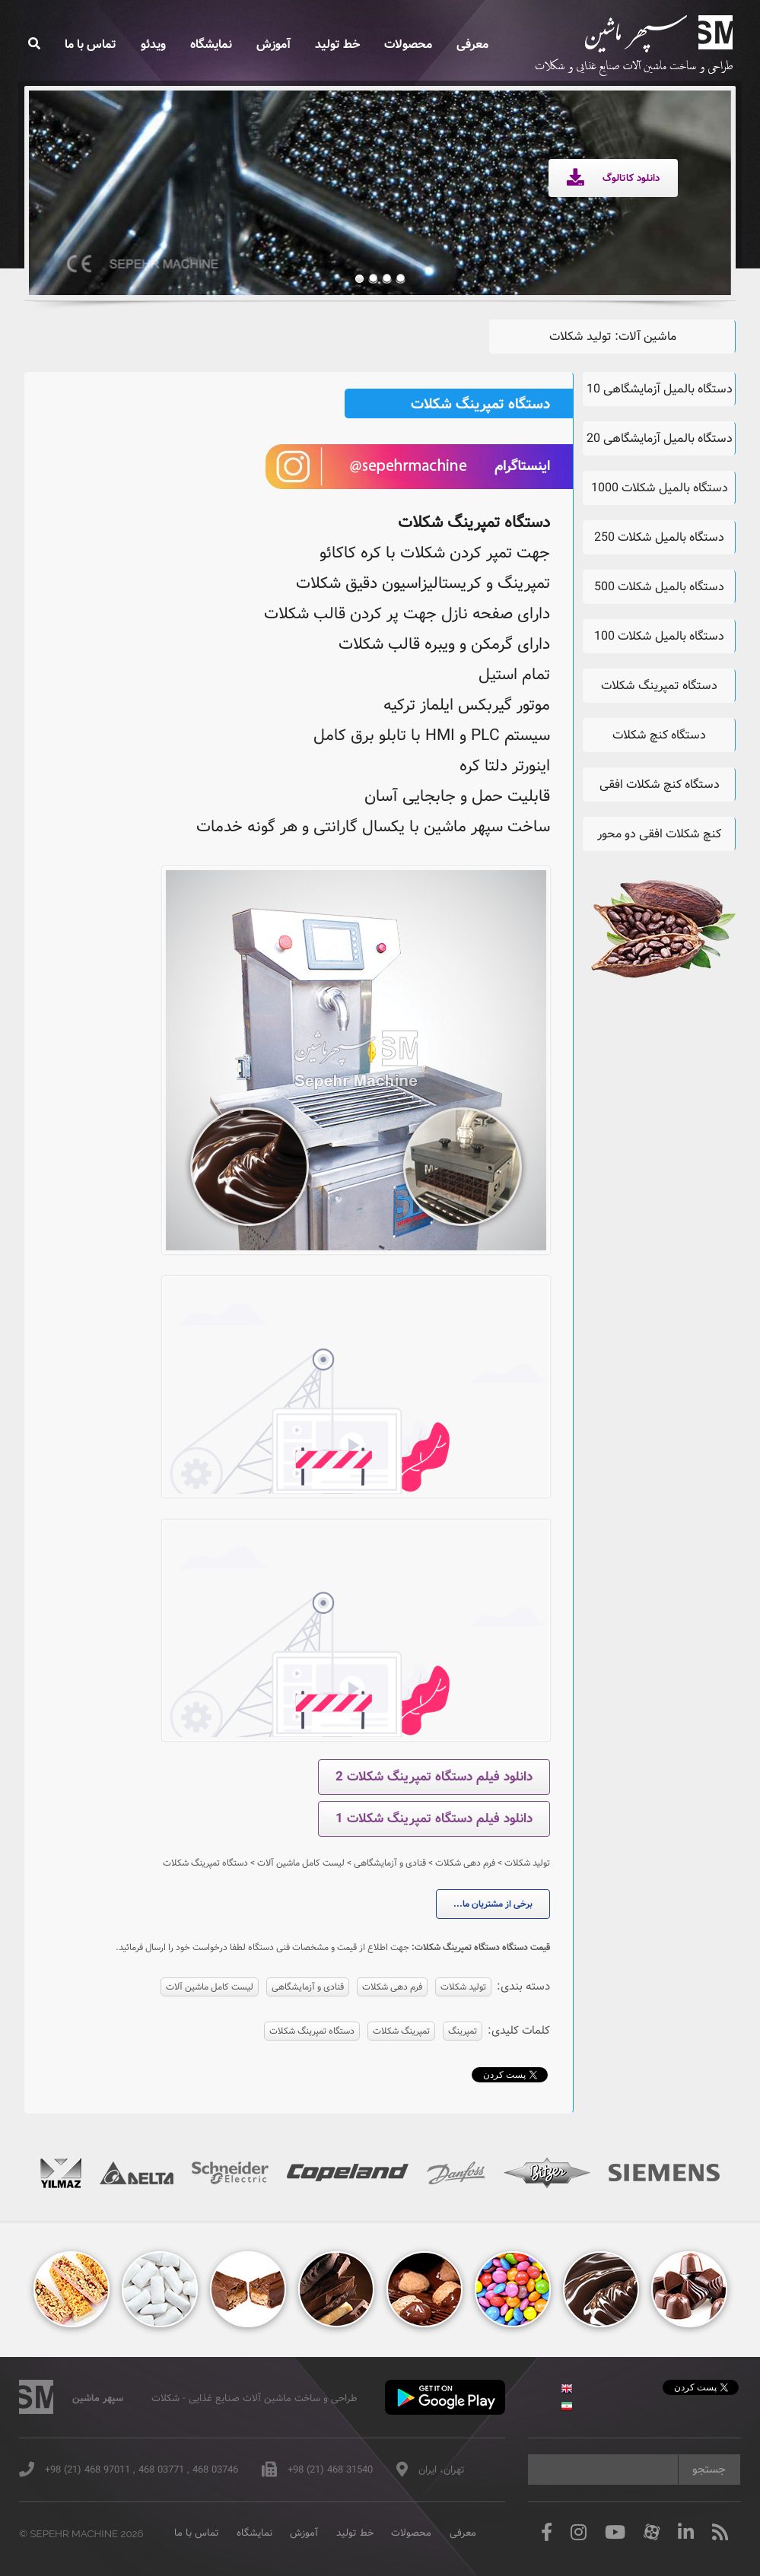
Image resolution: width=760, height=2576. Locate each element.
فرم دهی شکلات (392, 1987)
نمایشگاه (211, 44)
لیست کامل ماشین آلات (209, 1987)
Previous (64, 181)
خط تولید (337, 44)
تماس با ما (90, 44)
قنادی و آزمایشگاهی (308, 1987)
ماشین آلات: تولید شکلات (612, 336)
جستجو (709, 2470)
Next (695, 181)
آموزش (273, 44)
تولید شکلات (463, 1987)
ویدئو (153, 44)
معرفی (472, 44)
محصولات (408, 44)
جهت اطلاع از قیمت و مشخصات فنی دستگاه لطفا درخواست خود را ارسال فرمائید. (262, 1947)
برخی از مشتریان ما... (493, 1904)
